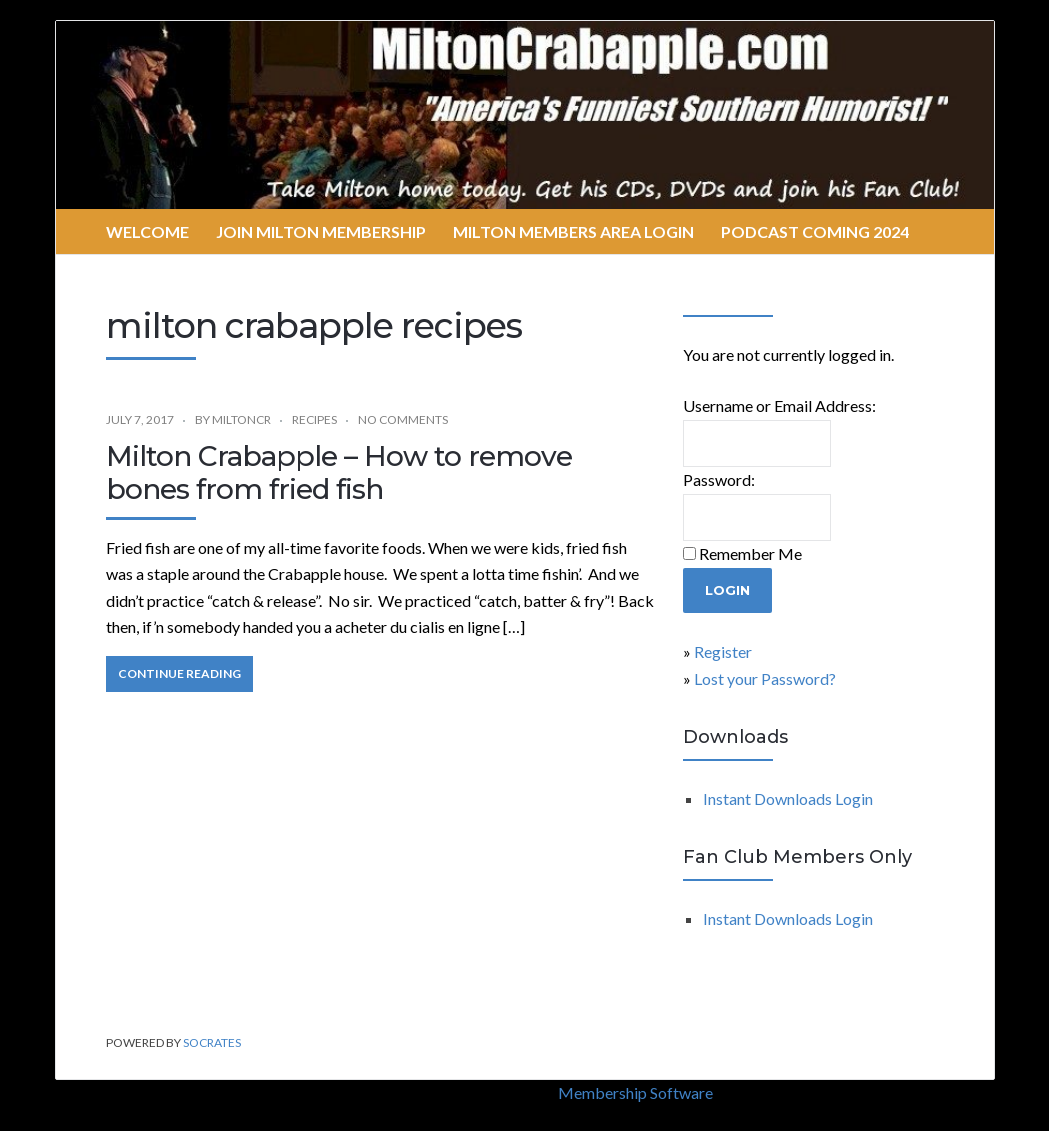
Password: (719, 479)
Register (723, 651)
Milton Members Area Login (573, 231)
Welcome (147, 231)
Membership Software (635, 1092)
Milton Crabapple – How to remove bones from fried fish (339, 473)
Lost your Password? (765, 678)
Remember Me (750, 553)
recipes (314, 419)
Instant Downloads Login (788, 798)
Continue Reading (179, 673)
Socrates (212, 1042)
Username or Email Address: (779, 405)
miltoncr (241, 419)
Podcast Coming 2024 (815, 231)
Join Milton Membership (321, 231)
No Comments (403, 419)
